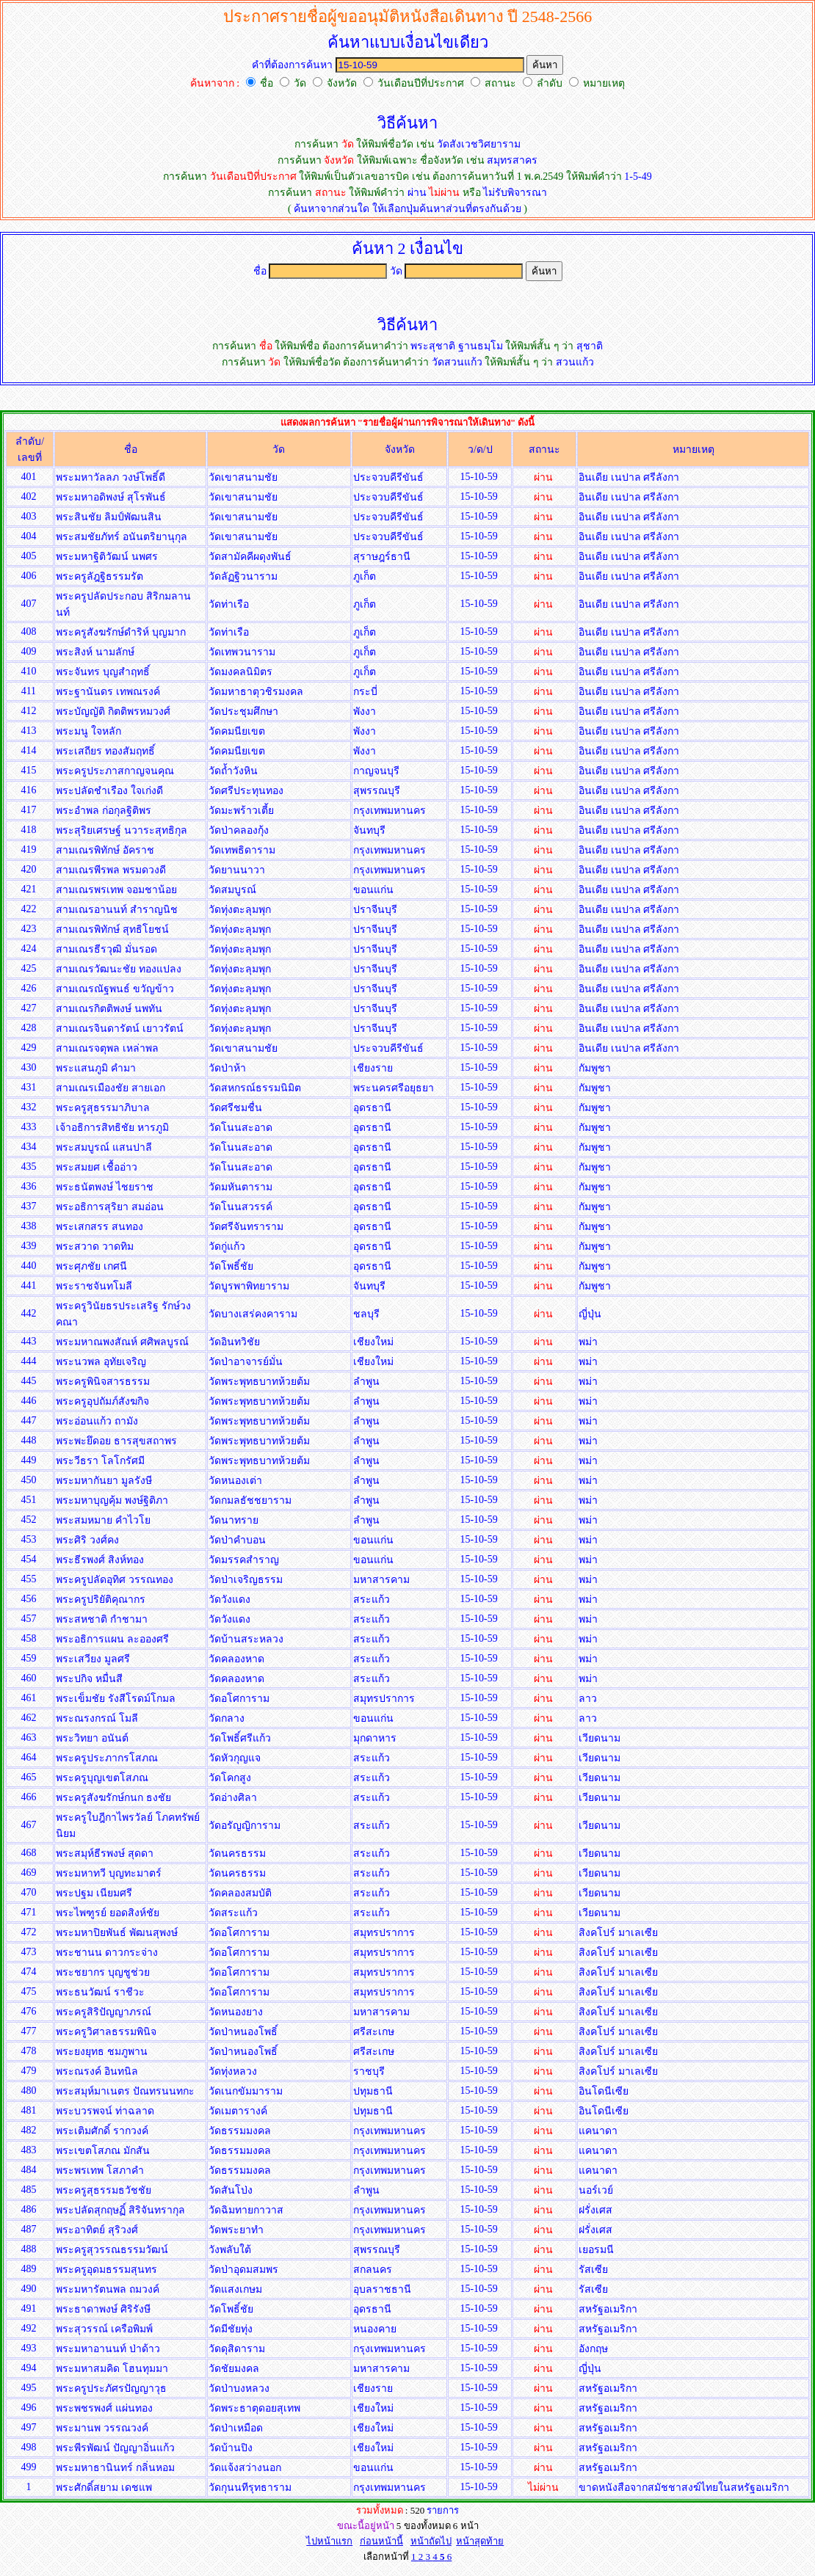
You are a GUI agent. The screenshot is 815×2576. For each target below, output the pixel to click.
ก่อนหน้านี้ (381, 2541)
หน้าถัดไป (431, 2541)
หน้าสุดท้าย (480, 2541)
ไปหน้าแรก (329, 2541)
